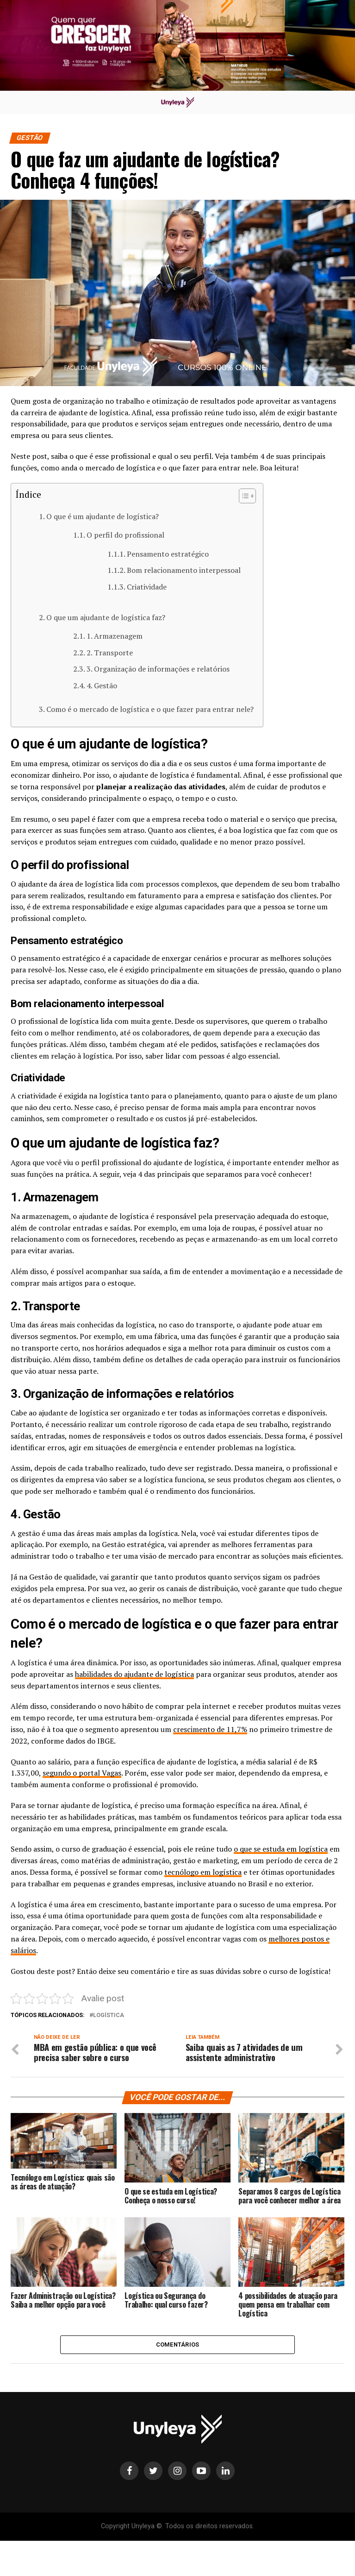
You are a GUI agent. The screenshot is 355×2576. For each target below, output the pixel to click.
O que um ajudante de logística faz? (106, 617)
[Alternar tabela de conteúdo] (243, 496)
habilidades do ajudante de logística (134, 1674)
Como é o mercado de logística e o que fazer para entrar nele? (150, 709)
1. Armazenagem (115, 636)
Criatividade (147, 587)
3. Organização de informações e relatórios (159, 669)
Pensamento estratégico (169, 554)
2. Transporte (111, 652)
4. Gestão (103, 685)
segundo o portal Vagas (82, 1773)
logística (108, 2015)
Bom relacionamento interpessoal (185, 570)
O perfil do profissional (126, 535)
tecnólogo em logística (203, 1872)
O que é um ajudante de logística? (103, 516)
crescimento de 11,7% (210, 1729)
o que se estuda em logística (281, 1849)
